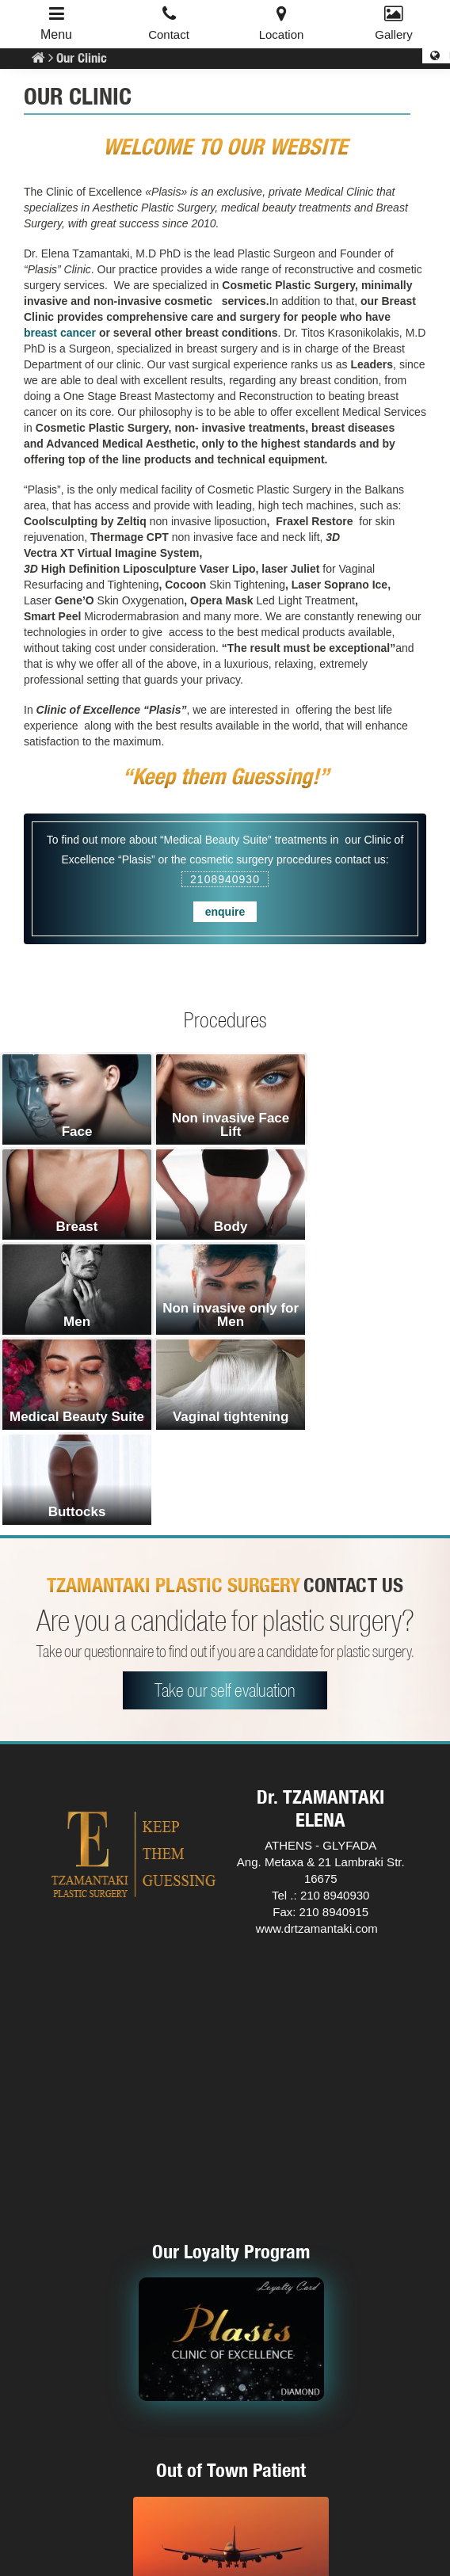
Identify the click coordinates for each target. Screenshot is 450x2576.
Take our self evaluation (225, 1500)
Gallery (394, 34)
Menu (56, 34)
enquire (225, 911)
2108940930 (225, 879)
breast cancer (61, 332)
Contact (168, 34)
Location (281, 34)
